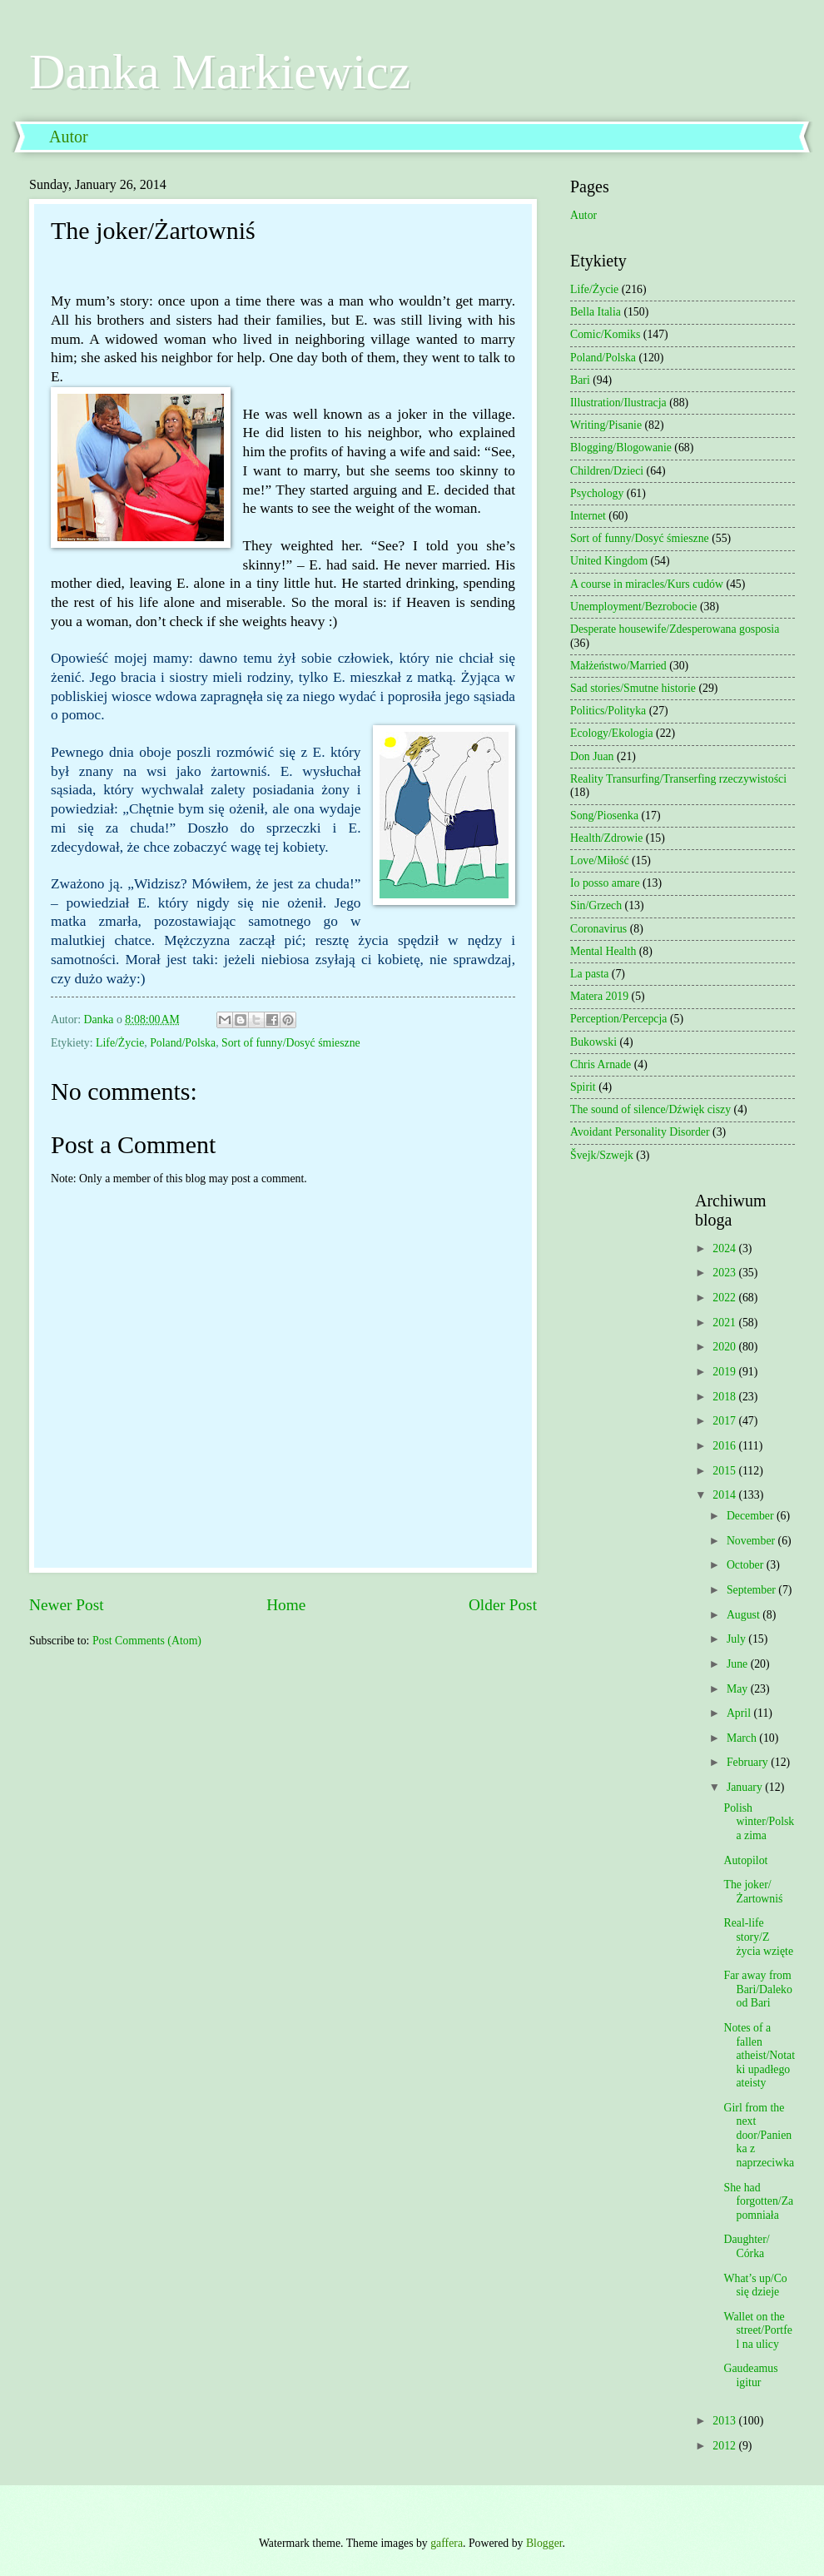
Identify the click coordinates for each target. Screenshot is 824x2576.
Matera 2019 (599, 996)
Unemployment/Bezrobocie (633, 606)
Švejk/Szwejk (601, 1155)
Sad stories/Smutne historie (633, 688)
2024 (725, 1248)
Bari (580, 380)
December (752, 1515)
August (744, 1615)
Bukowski (593, 1042)
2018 (725, 1396)
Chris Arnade (600, 1064)
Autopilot (745, 1860)
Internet (588, 516)
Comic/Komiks (605, 334)
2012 (725, 2445)
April (740, 1713)
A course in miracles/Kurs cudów (646, 584)
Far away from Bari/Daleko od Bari (757, 1989)
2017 (725, 1421)
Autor (68, 136)
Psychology (596, 493)
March (743, 1738)
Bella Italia (595, 312)
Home (285, 1605)
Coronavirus (598, 928)
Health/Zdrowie (606, 838)
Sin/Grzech (596, 905)
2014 (725, 1495)
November (752, 1540)
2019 (725, 1371)
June (739, 1664)
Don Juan (592, 756)
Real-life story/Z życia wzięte (758, 1937)
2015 (725, 1471)
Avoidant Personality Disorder (640, 1132)
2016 (725, 1446)
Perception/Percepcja (618, 1018)
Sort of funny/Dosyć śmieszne (290, 1043)
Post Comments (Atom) (146, 1640)
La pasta (589, 973)
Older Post (503, 1605)
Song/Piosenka (604, 815)
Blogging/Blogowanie (621, 447)
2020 (725, 1346)
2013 (725, 2420)
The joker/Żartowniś (752, 1891)
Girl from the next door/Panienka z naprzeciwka (758, 2135)
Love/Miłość (599, 860)
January (746, 1787)
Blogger (544, 2543)
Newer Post (66, 1605)
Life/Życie (120, 1043)
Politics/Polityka (608, 710)
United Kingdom (609, 560)
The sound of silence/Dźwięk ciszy (650, 1109)
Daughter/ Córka (746, 2246)
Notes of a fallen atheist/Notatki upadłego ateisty (759, 2055)
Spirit (583, 1087)
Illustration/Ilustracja (618, 402)
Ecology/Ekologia (611, 733)
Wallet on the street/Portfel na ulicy (757, 2330)
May (739, 1689)
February (749, 1762)
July (737, 1639)
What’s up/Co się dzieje (755, 2285)
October (747, 1565)
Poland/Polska (183, 1043)
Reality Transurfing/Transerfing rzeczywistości (678, 779)
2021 (725, 1322)
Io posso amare (605, 883)
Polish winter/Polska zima (758, 1822)
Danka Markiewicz (219, 71)
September (752, 1590)
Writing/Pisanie (606, 425)
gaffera (446, 2543)
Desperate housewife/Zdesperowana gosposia (674, 629)
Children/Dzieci (606, 471)
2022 (725, 1297)
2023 (725, 1272)
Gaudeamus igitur (750, 2375)
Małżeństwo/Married (618, 665)
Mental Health (603, 951)
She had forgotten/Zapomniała (758, 2201)
